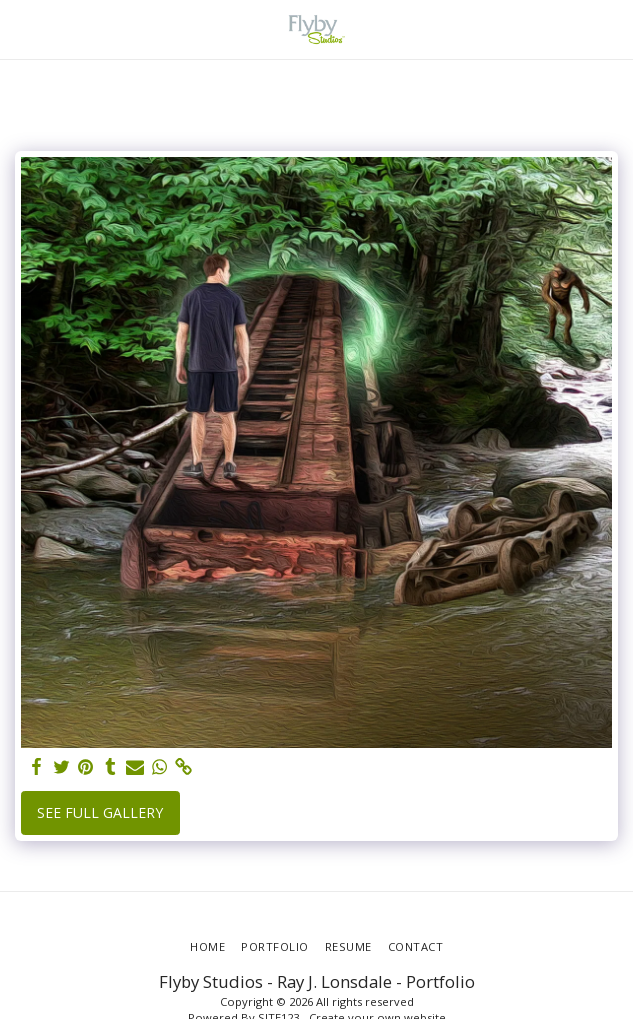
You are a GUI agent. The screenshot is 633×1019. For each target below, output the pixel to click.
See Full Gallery (100, 812)
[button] (22, 28)
